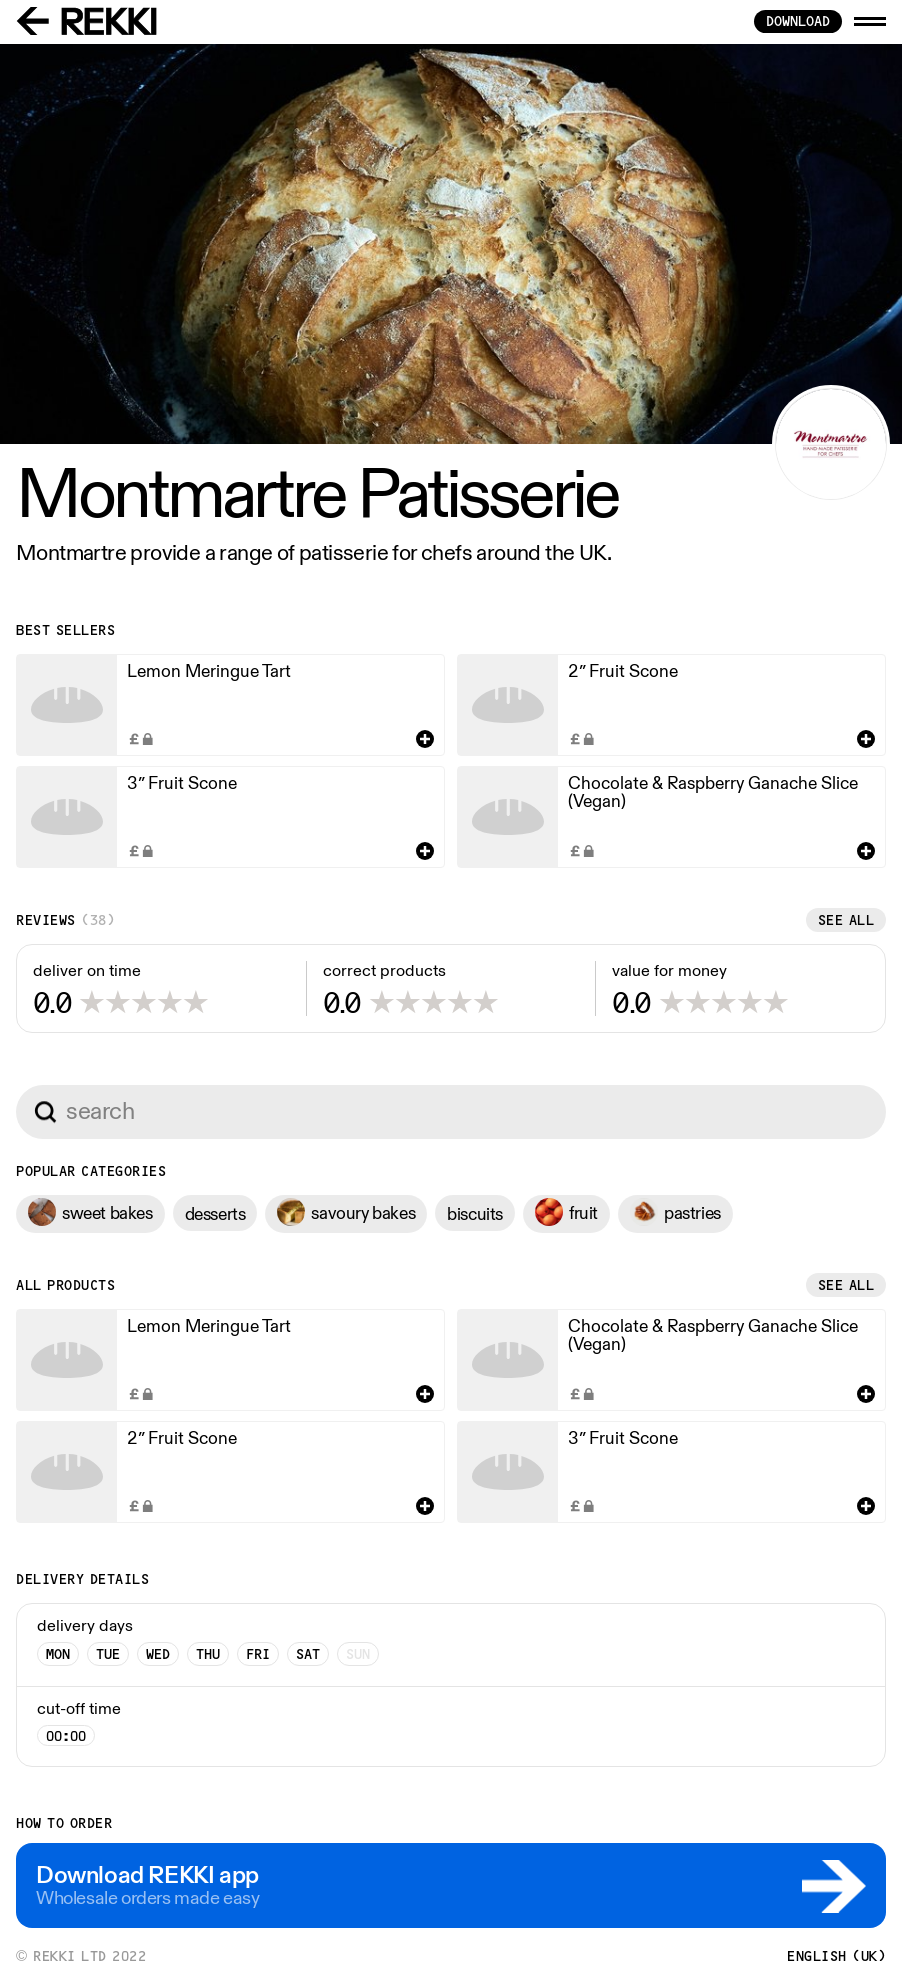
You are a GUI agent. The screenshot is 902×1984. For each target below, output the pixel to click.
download (798, 21)
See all (846, 920)
